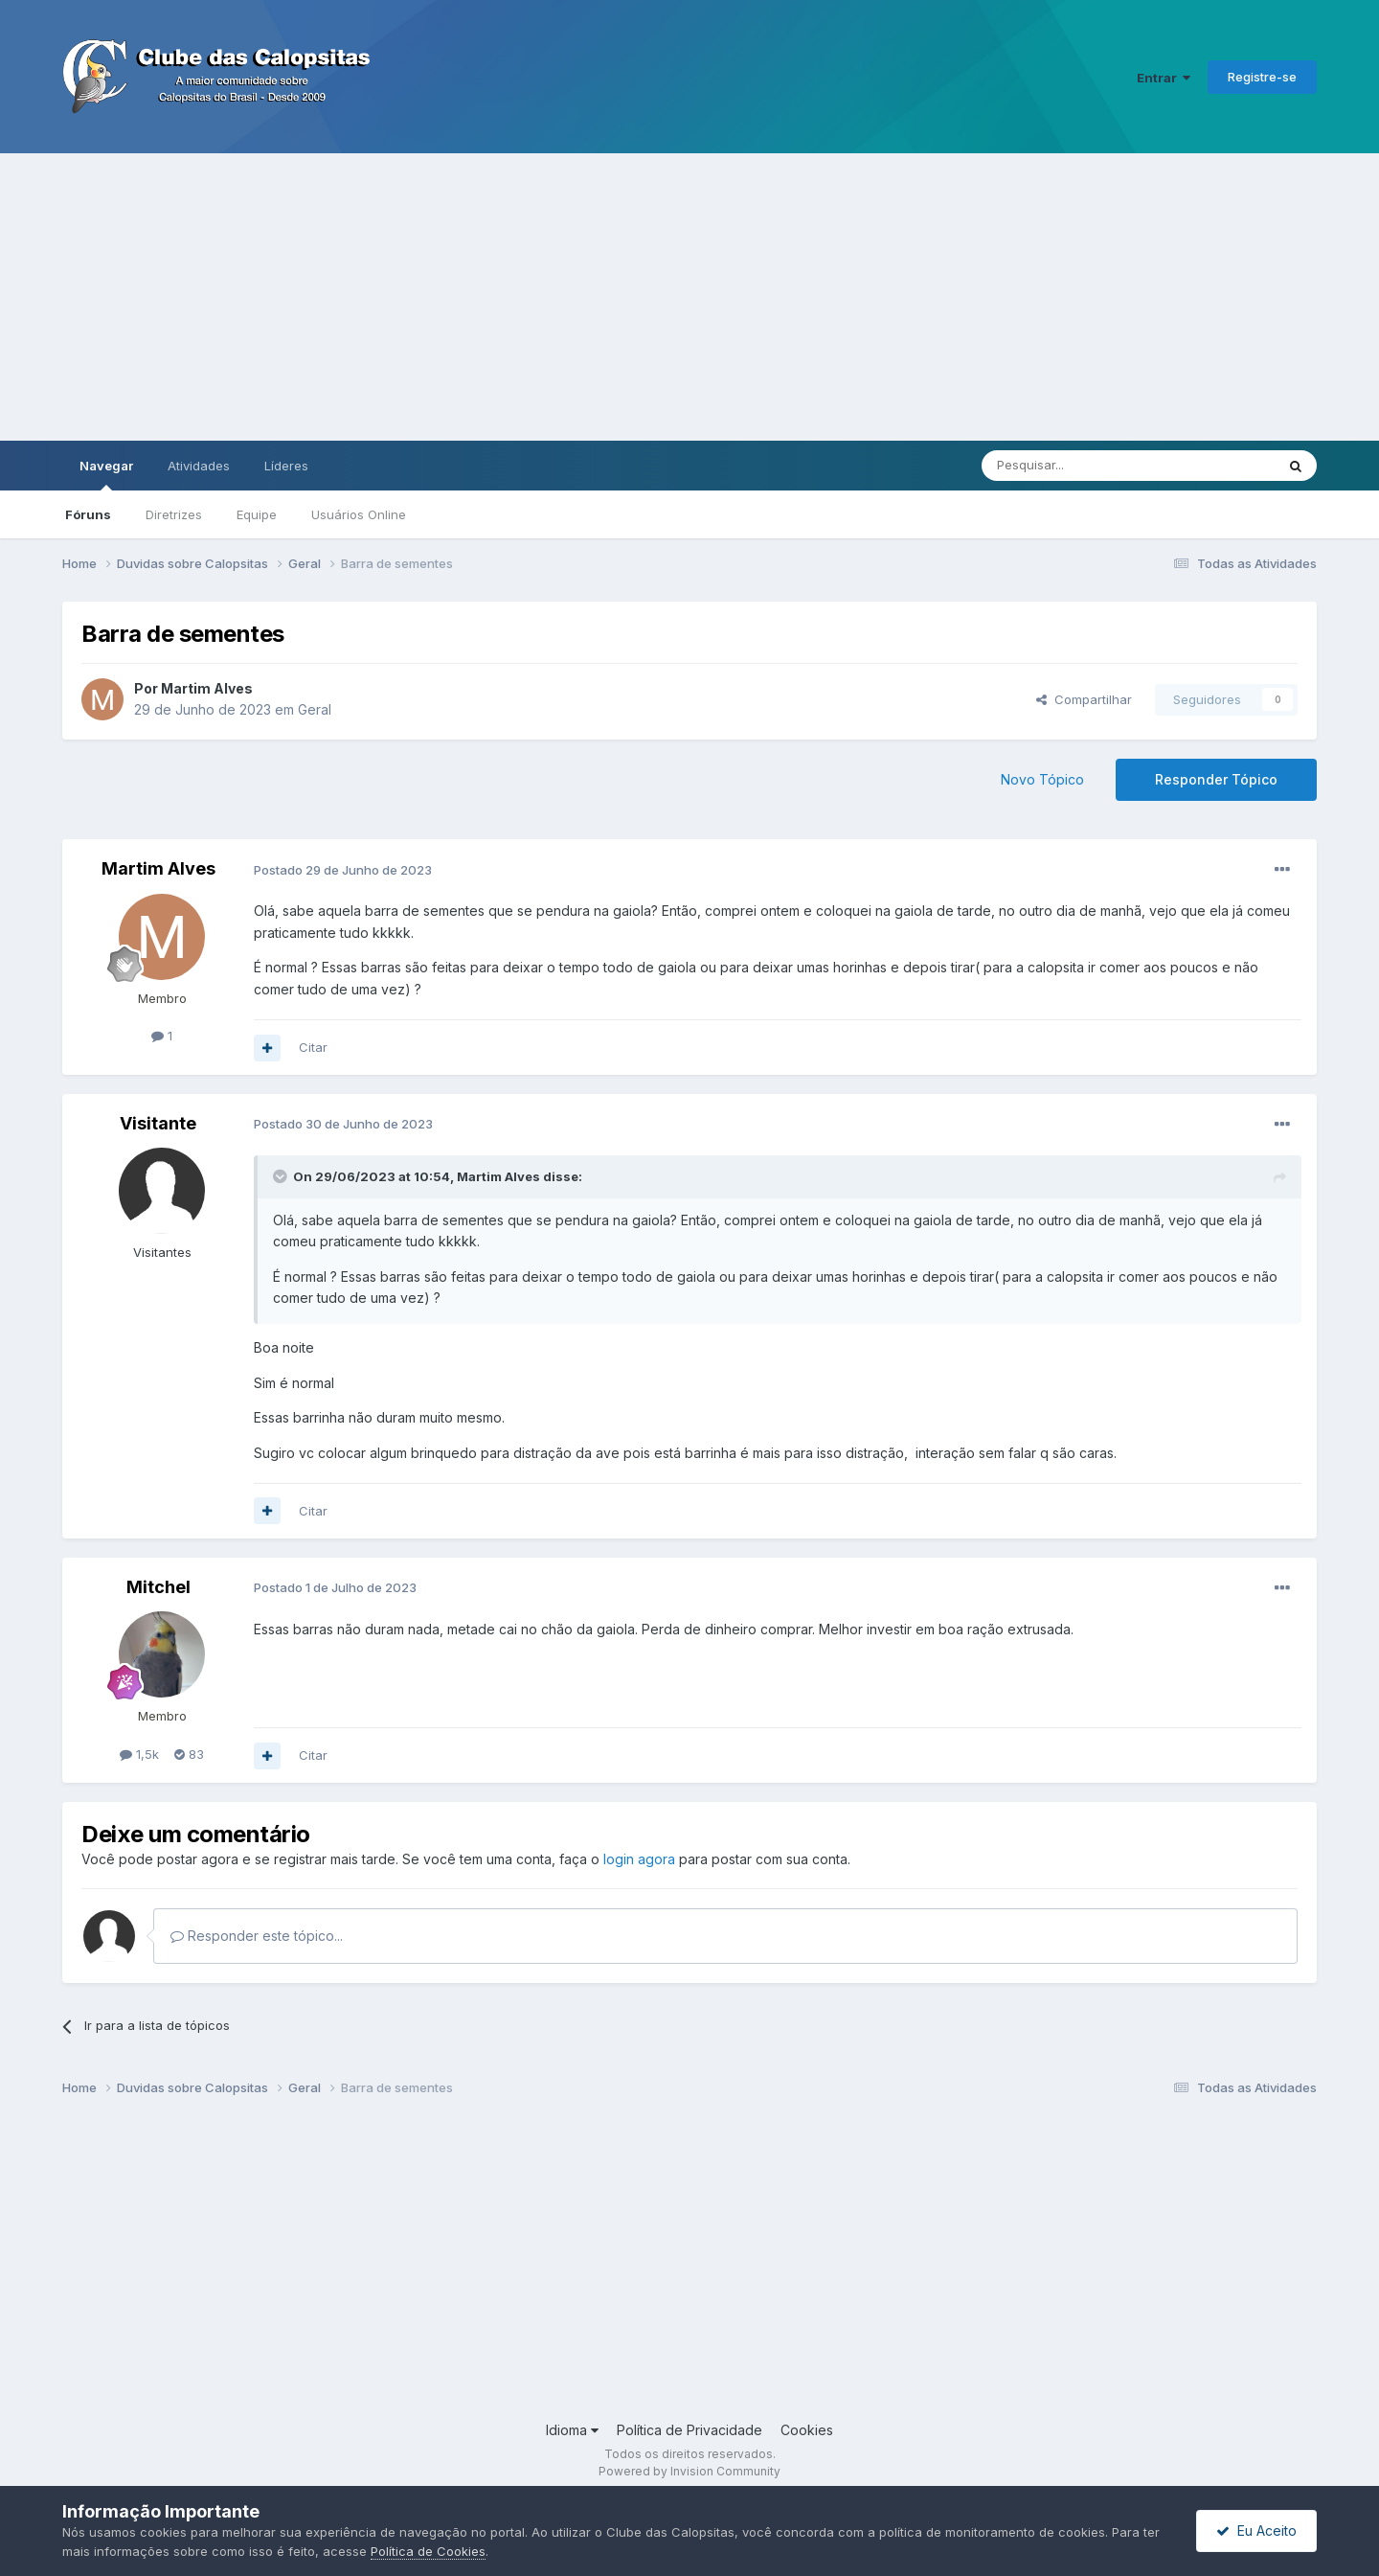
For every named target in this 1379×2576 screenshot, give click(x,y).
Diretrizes (174, 514)
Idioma (572, 2430)
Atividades (199, 465)
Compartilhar (1084, 699)
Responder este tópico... (256, 1935)
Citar (313, 1047)
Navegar (106, 474)
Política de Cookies (428, 2551)
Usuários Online (358, 514)
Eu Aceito (1256, 2530)
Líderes (286, 465)
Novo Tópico (1042, 779)
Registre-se (1262, 76)
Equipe (257, 514)
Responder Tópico (1216, 779)
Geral (314, 709)
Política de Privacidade (689, 2430)
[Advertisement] (689, 297)
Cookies (806, 2430)
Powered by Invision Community (689, 2471)
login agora (639, 1859)
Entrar (1163, 77)
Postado (343, 870)
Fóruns (88, 514)
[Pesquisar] (1075, 465)
